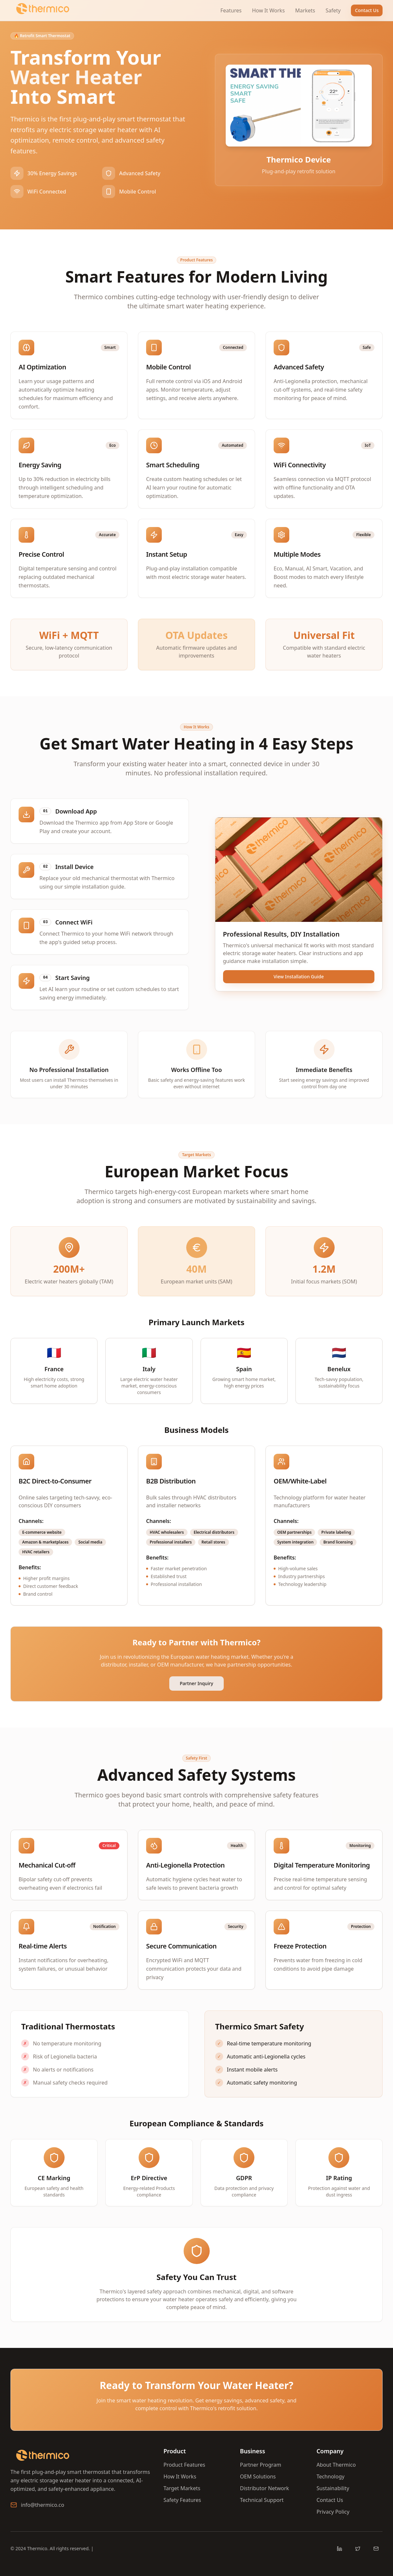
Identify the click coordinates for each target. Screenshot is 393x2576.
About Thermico (335, 2464)
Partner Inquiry (196, 1683)
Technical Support (262, 2500)
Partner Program (260, 2464)
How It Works (268, 10)
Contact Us (367, 10)
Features (231, 10)
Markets (305, 10)
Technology (330, 2476)
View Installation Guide (299, 976)
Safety (332, 10)
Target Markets (181, 2488)
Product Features (184, 2464)
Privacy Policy (332, 2511)
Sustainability (332, 2488)
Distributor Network (264, 2488)
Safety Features (182, 2500)
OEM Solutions (258, 2476)
